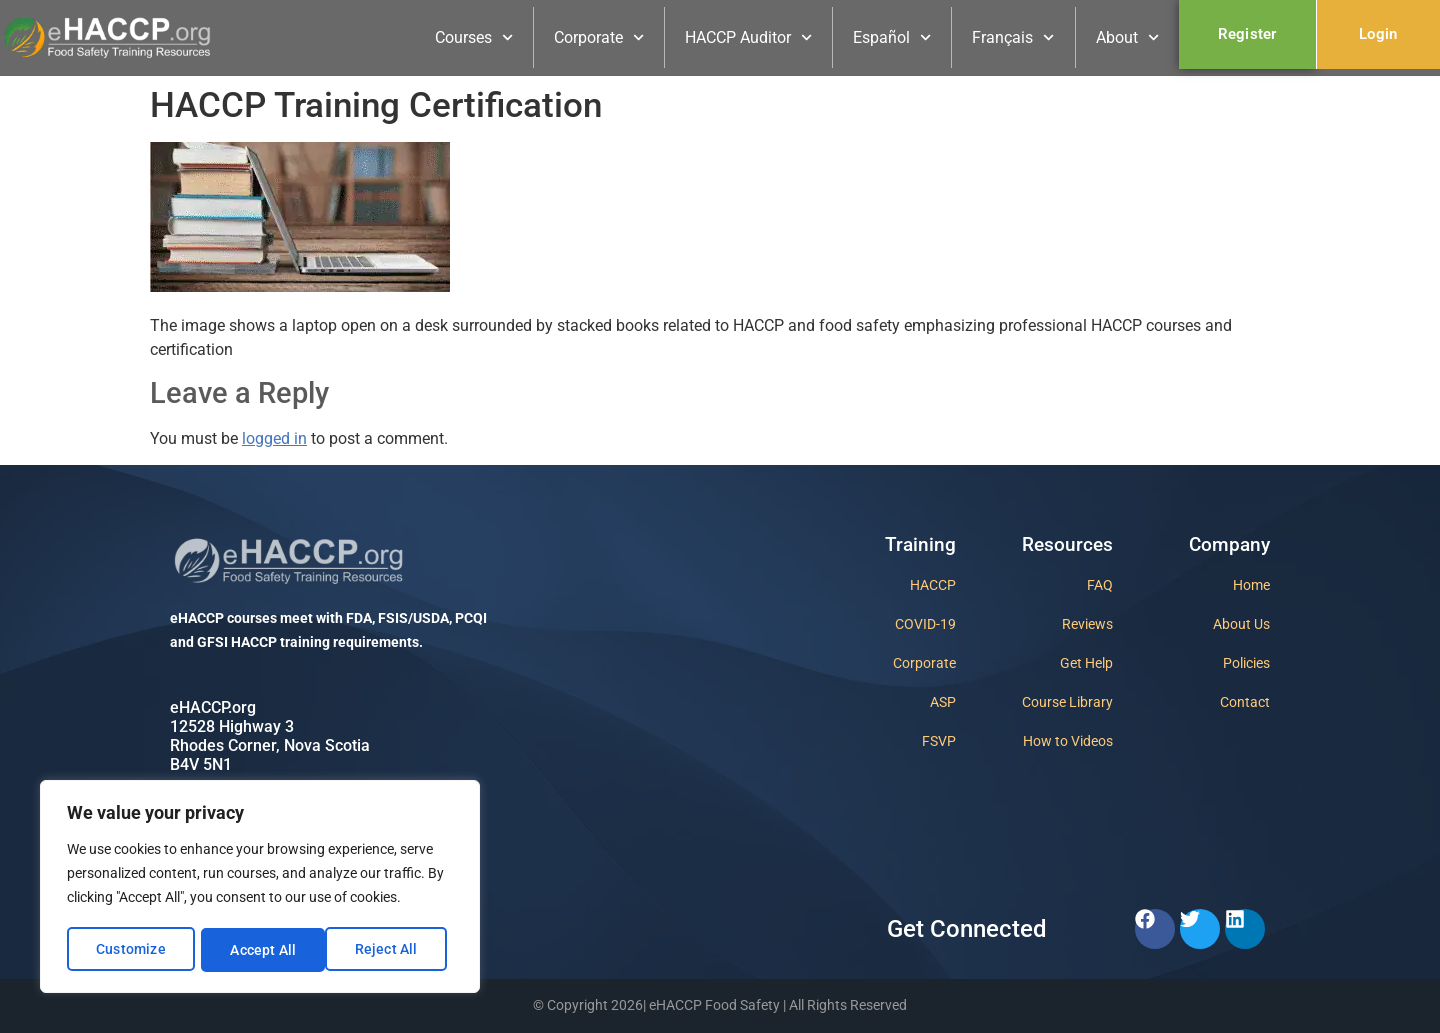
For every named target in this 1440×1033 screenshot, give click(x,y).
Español (892, 37)
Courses (474, 37)
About (1127, 37)
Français (1013, 37)
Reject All (261, 950)
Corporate (599, 37)
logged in (274, 438)
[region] (260, 888)
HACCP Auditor (748, 37)
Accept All (391, 950)
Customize (131, 950)
